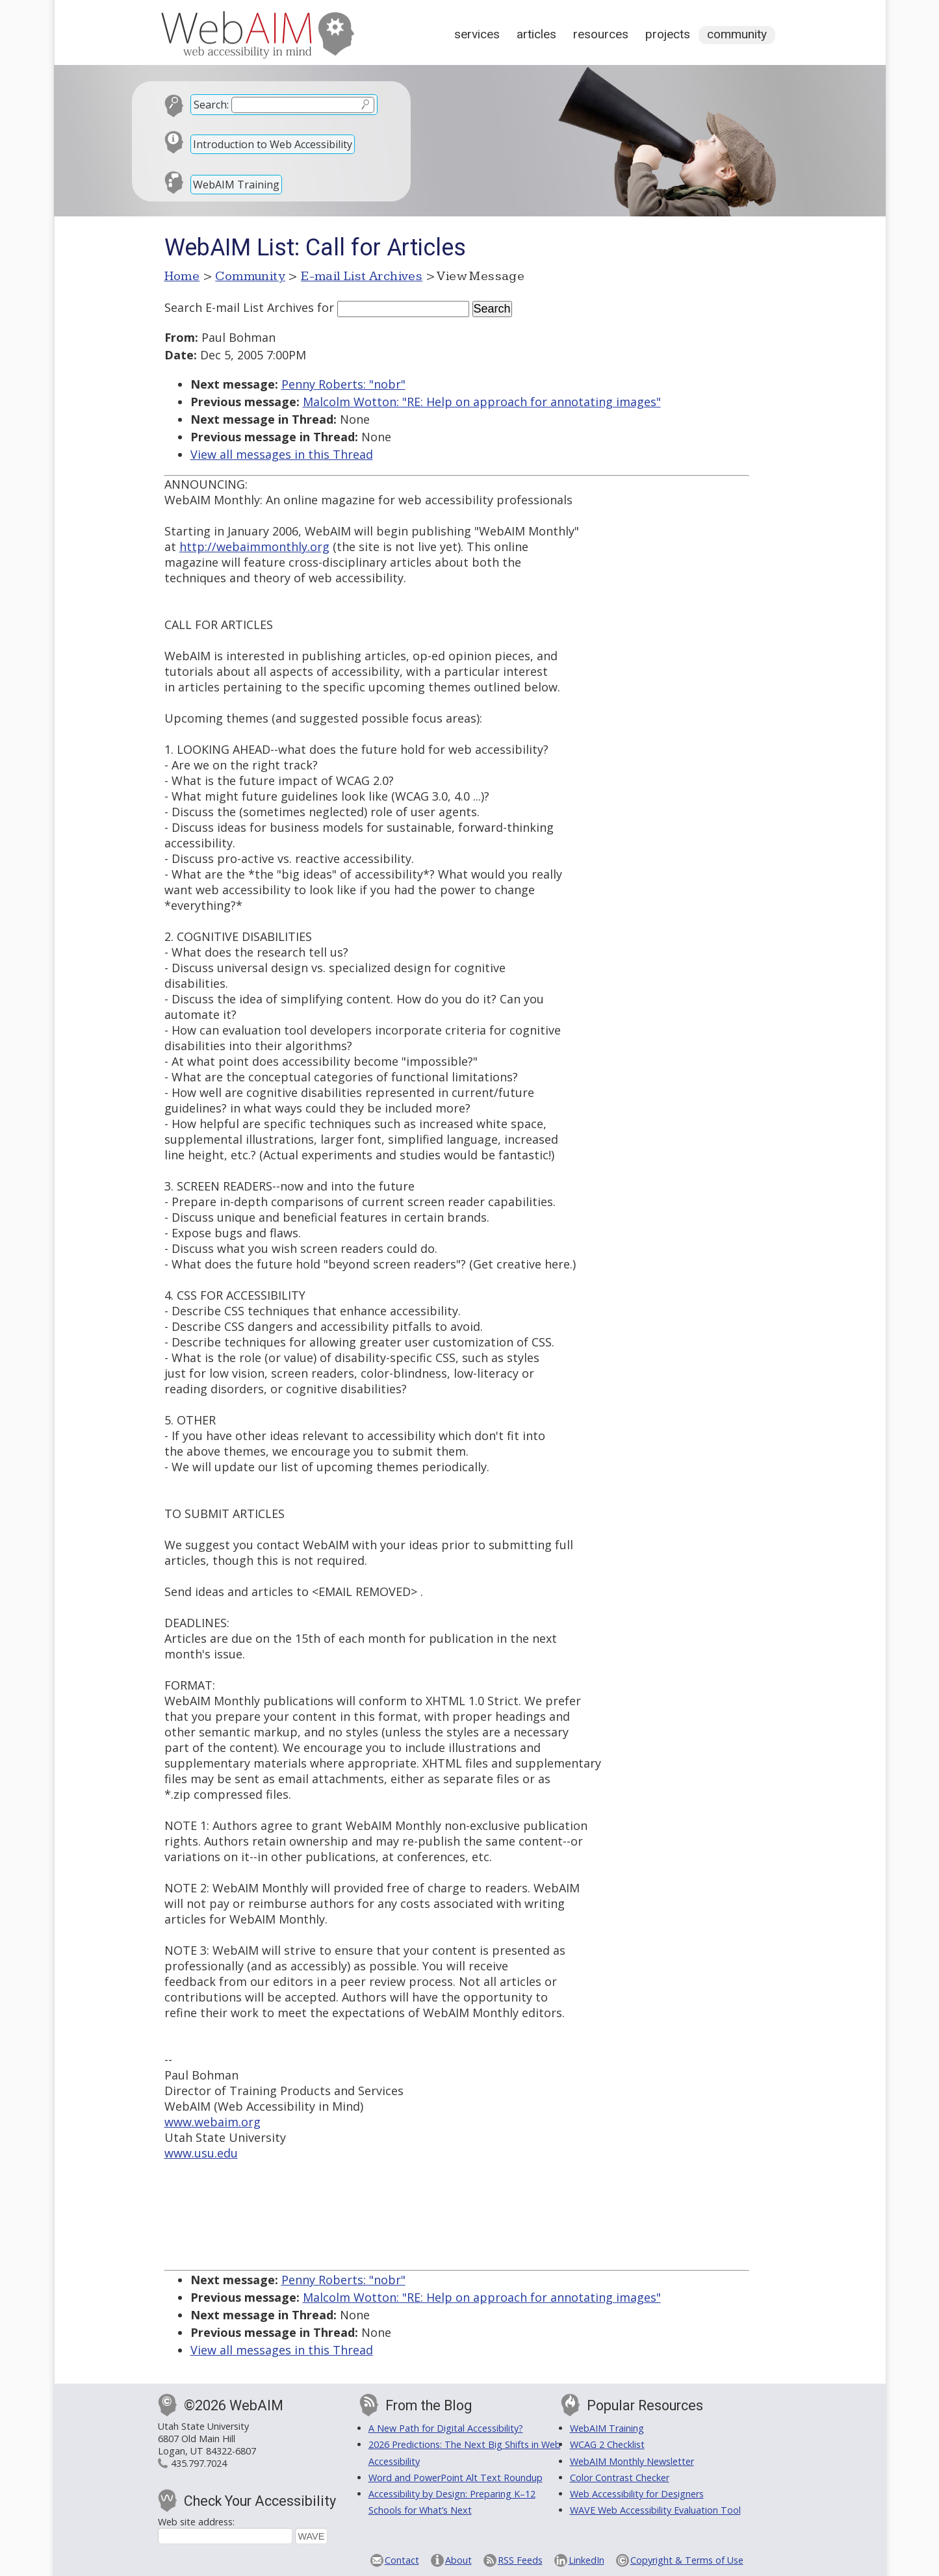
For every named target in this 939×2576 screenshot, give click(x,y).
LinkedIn (586, 2560)
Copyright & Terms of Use (686, 2560)
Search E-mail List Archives (239, 307)
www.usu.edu (201, 2153)
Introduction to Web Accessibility (272, 144)
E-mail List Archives (361, 276)
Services (477, 34)
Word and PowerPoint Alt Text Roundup (455, 2477)
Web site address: (196, 2522)
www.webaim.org (212, 2122)
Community (737, 34)
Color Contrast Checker (619, 2477)
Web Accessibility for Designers (637, 2494)
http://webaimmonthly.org (254, 546)
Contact (402, 2560)
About (458, 2560)
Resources (600, 34)
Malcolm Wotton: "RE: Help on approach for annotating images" (482, 401)
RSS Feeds (520, 2560)
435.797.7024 (199, 2463)
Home (182, 276)
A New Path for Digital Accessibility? (445, 2428)
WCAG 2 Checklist (607, 2444)
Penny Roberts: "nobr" (343, 384)
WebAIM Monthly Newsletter (632, 2461)
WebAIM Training (236, 184)
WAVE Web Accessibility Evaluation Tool (655, 2510)
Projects (667, 34)
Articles (536, 34)
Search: (211, 104)
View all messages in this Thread (281, 454)
